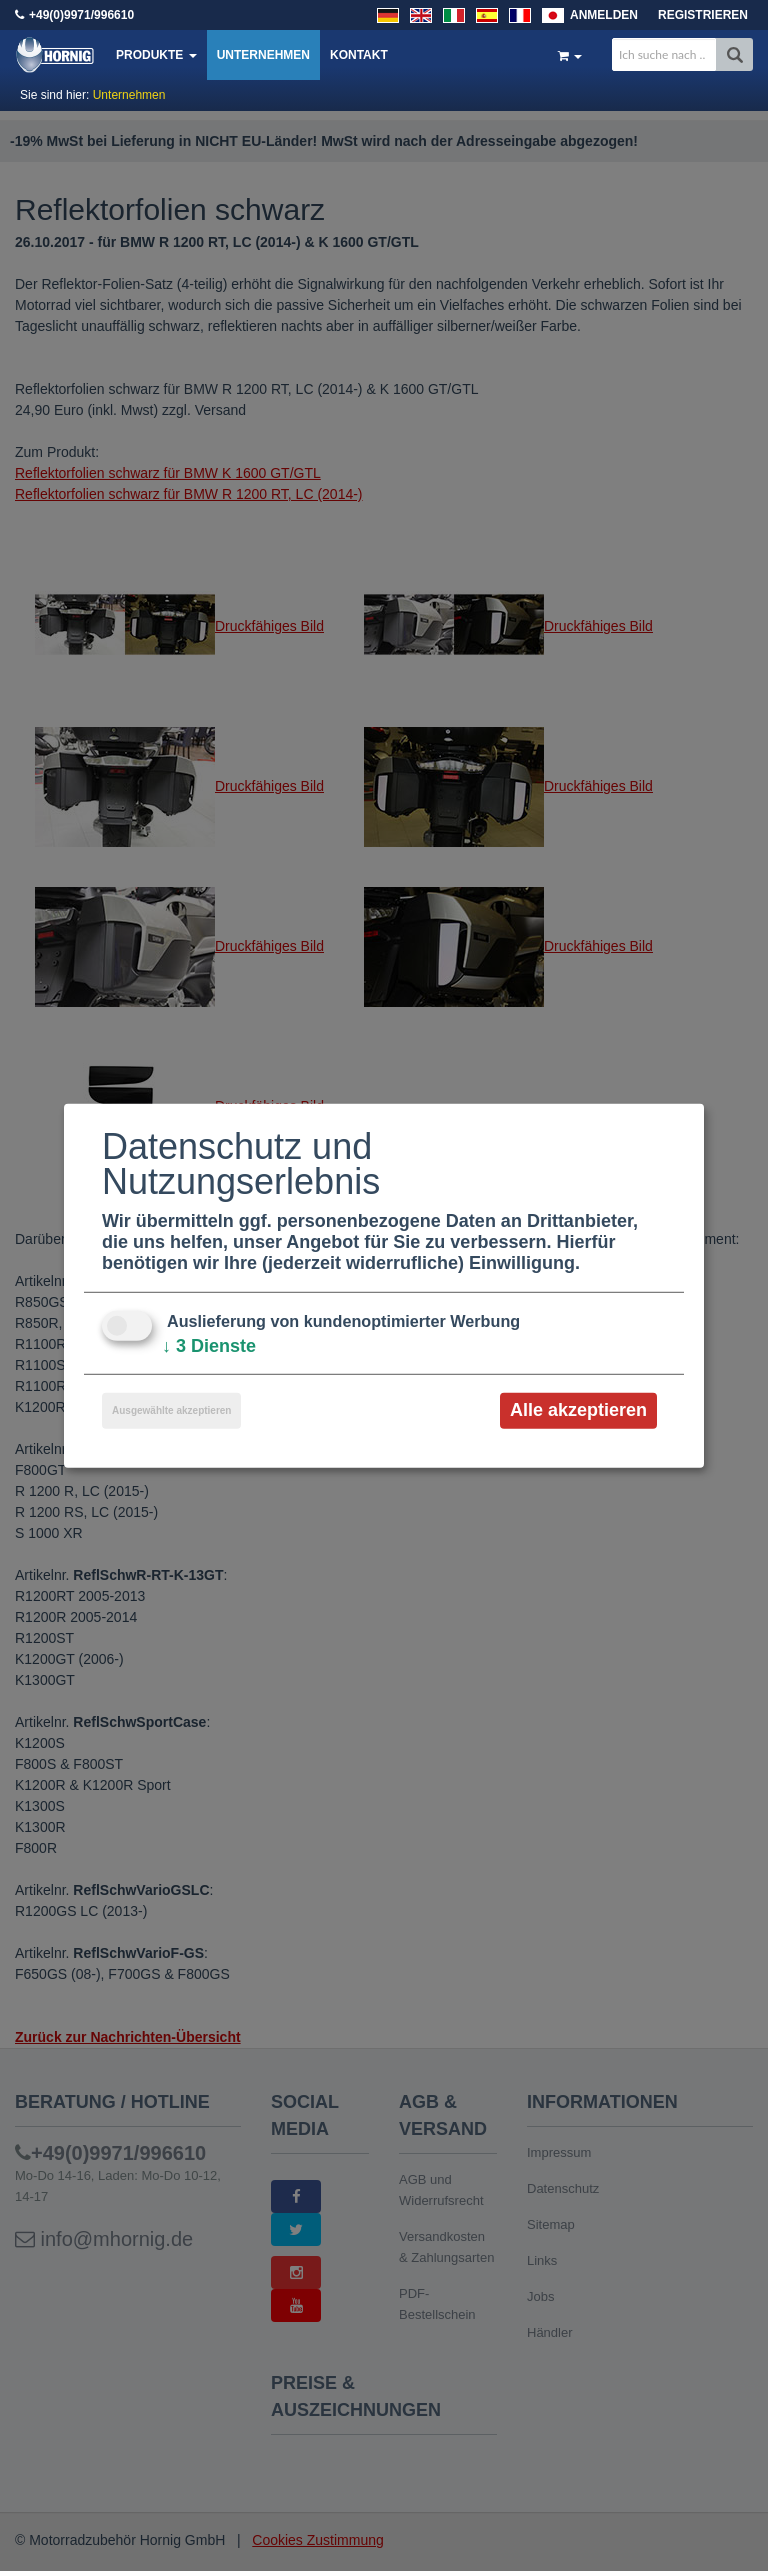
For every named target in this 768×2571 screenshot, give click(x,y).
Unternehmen (263, 55)
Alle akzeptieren (578, 1410)
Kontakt (359, 55)
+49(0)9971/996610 (81, 15)
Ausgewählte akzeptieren (171, 1410)
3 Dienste (209, 1346)
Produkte (156, 55)
